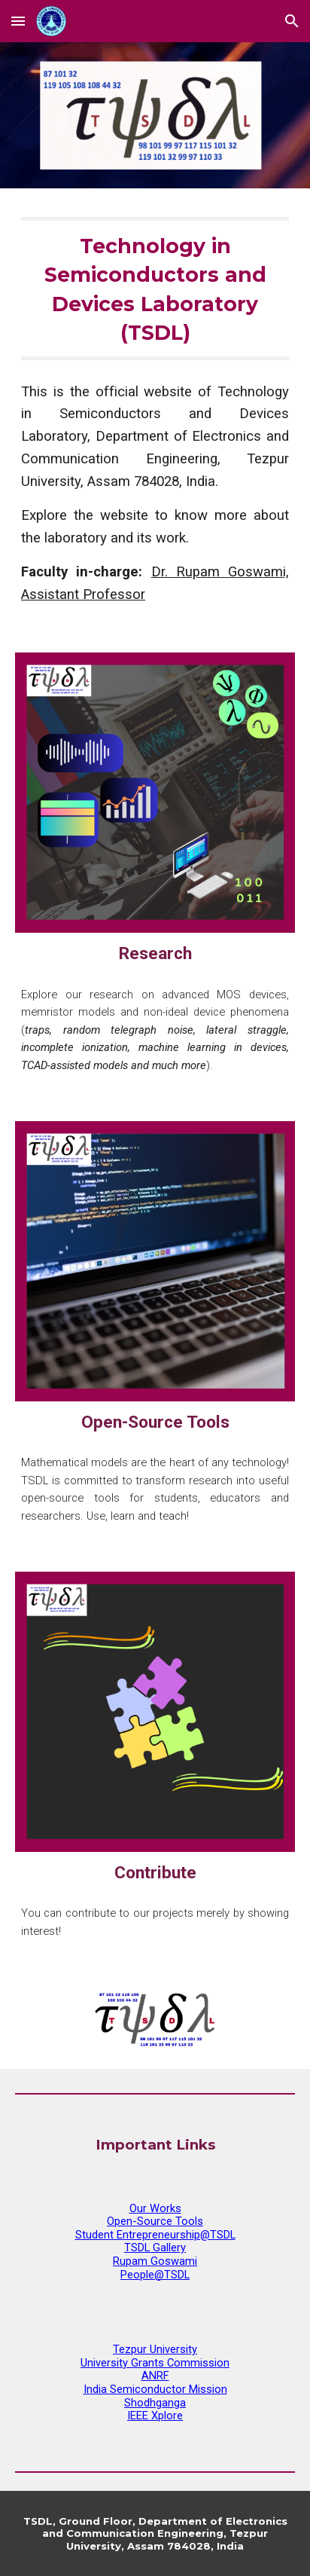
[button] (18, 20)
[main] (155, 288)
